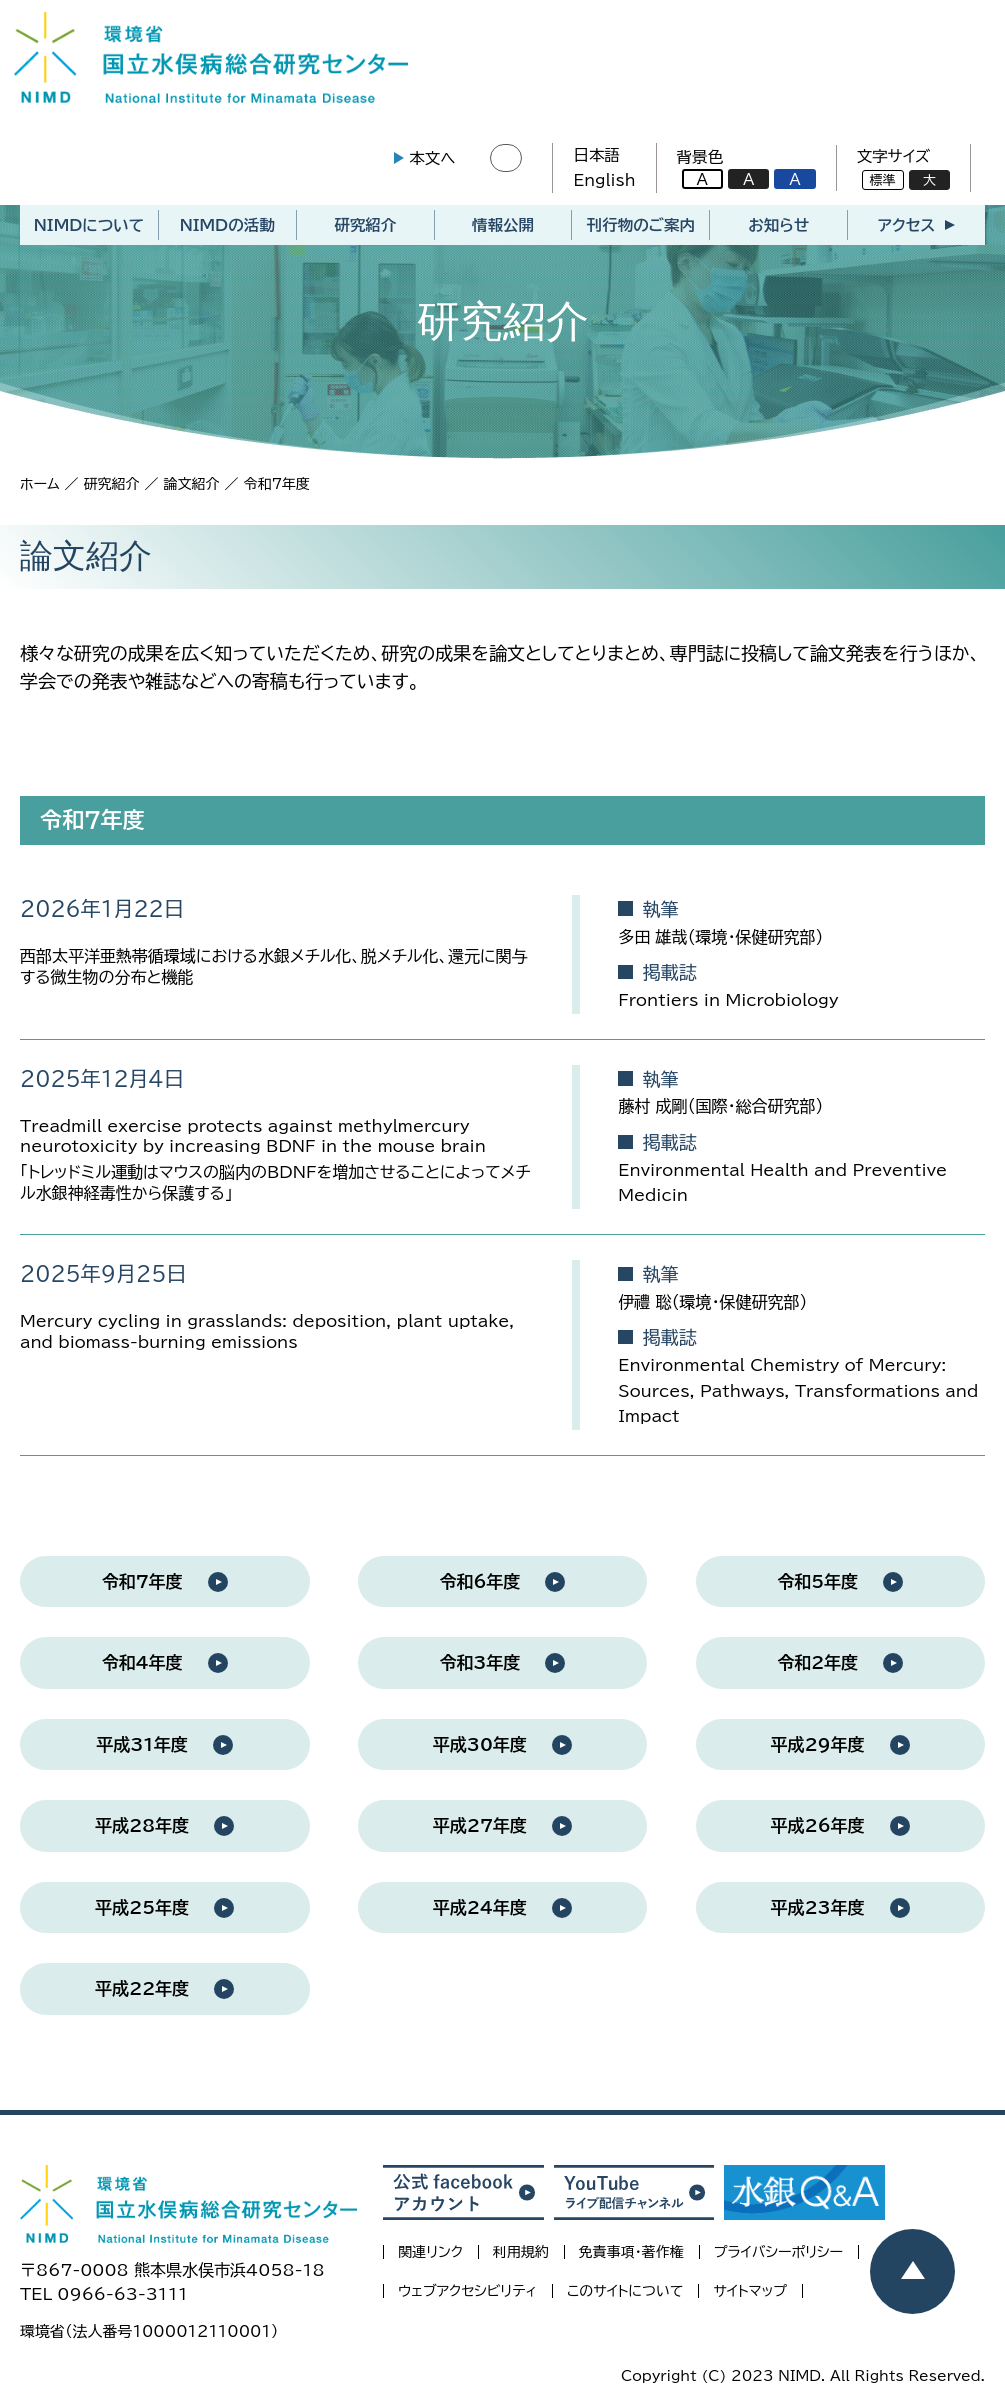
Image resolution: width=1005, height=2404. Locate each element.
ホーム (39, 490)
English (599, 183)
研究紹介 (365, 231)
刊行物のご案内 (641, 231)
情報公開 (503, 231)
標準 (877, 183)
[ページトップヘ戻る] (912, 2271)
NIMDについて (89, 231)
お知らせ (778, 231)
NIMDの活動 (227, 231)
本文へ (426, 161)
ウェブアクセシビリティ (467, 2297)
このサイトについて (625, 2297)
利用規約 (521, 2258)
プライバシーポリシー (778, 2258)
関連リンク (430, 2258)
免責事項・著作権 (631, 2258)
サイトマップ (750, 2297)
